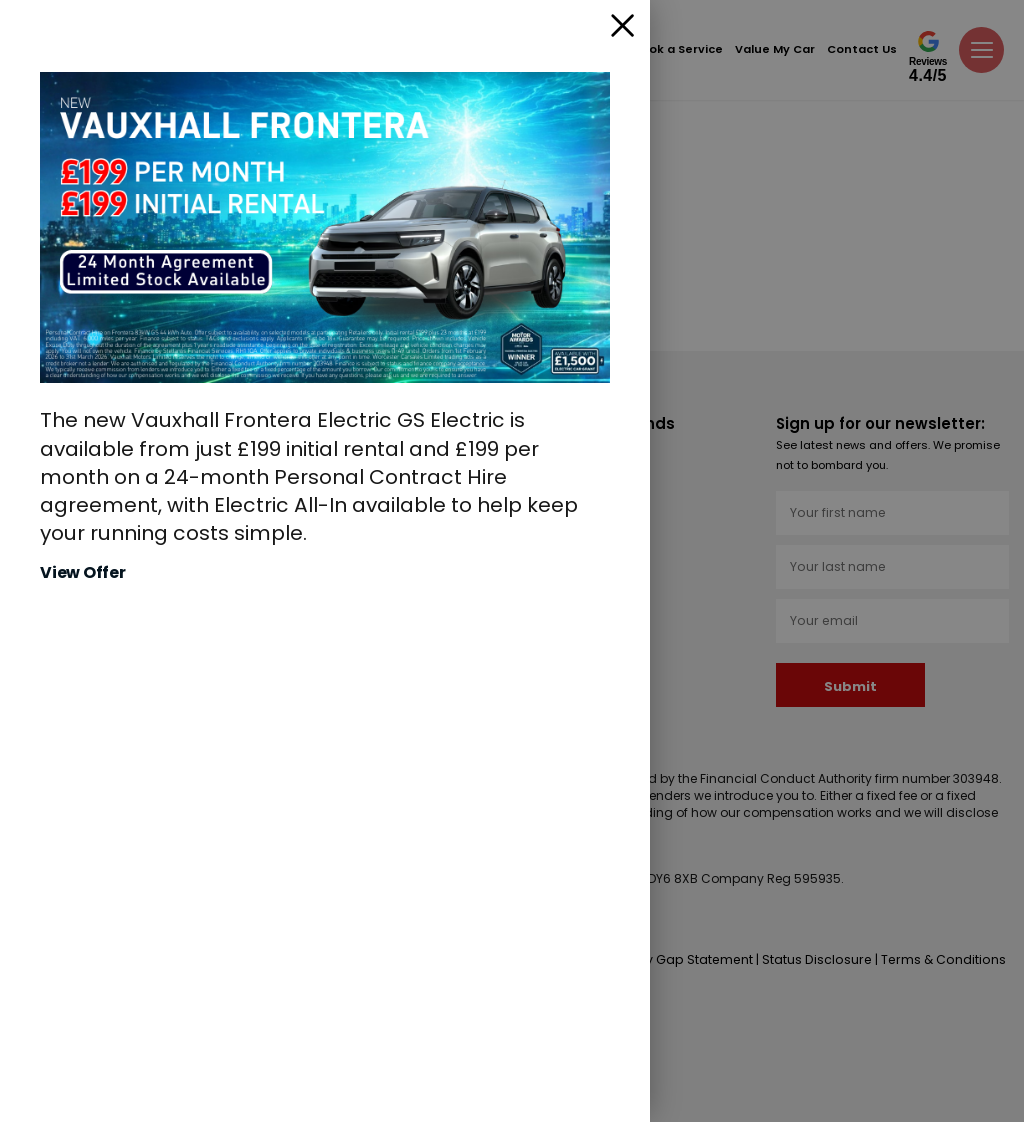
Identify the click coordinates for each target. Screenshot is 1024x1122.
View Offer (83, 573)
